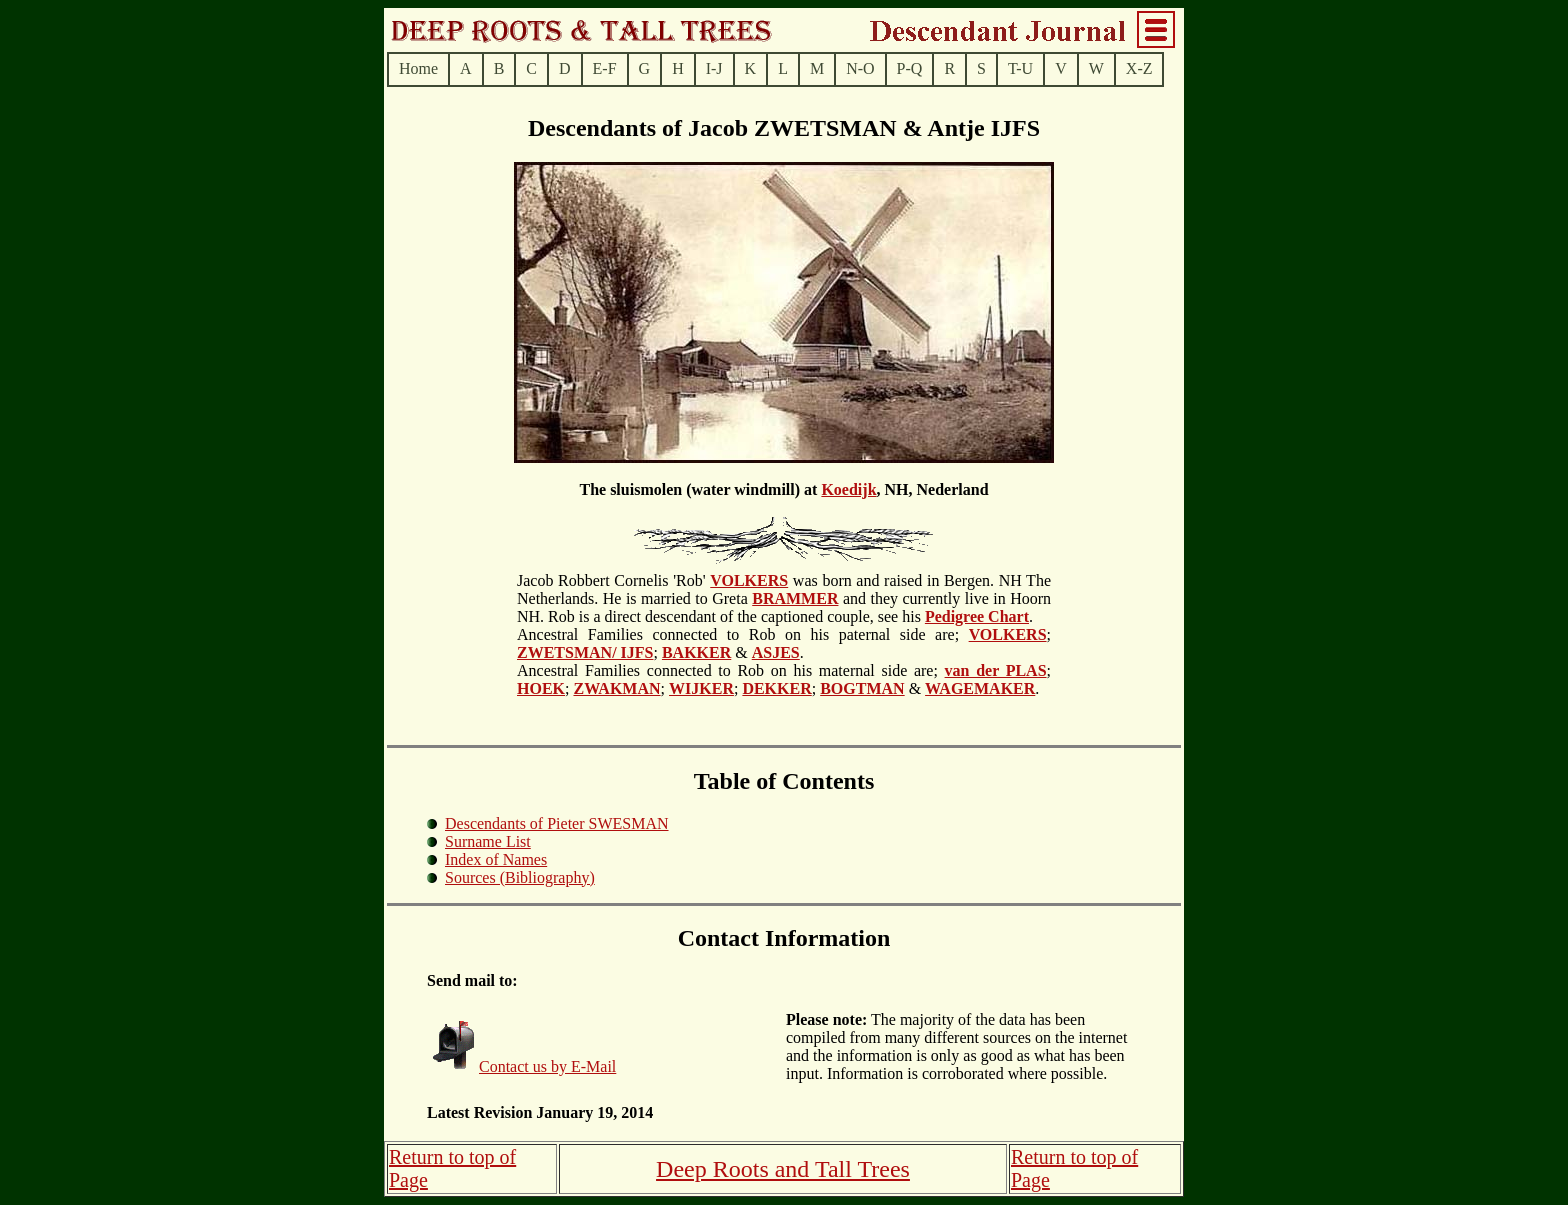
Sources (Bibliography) (520, 877)
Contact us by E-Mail (547, 1066)
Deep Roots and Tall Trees (783, 1169)
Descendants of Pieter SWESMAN (557, 823)
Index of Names (496, 859)
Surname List (488, 841)
